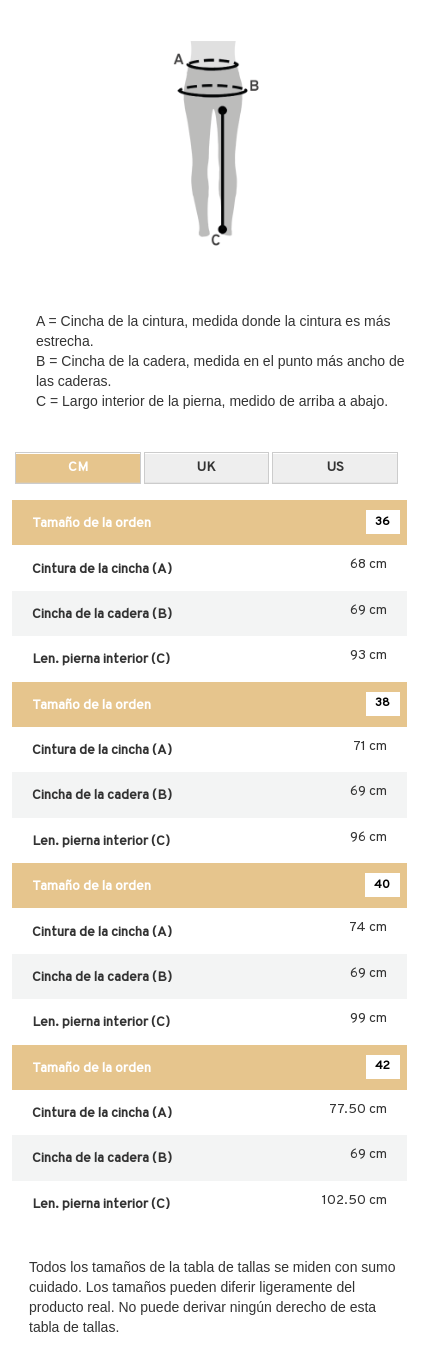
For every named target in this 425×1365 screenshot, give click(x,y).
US (335, 467)
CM (78, 467)
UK (206, 467)
